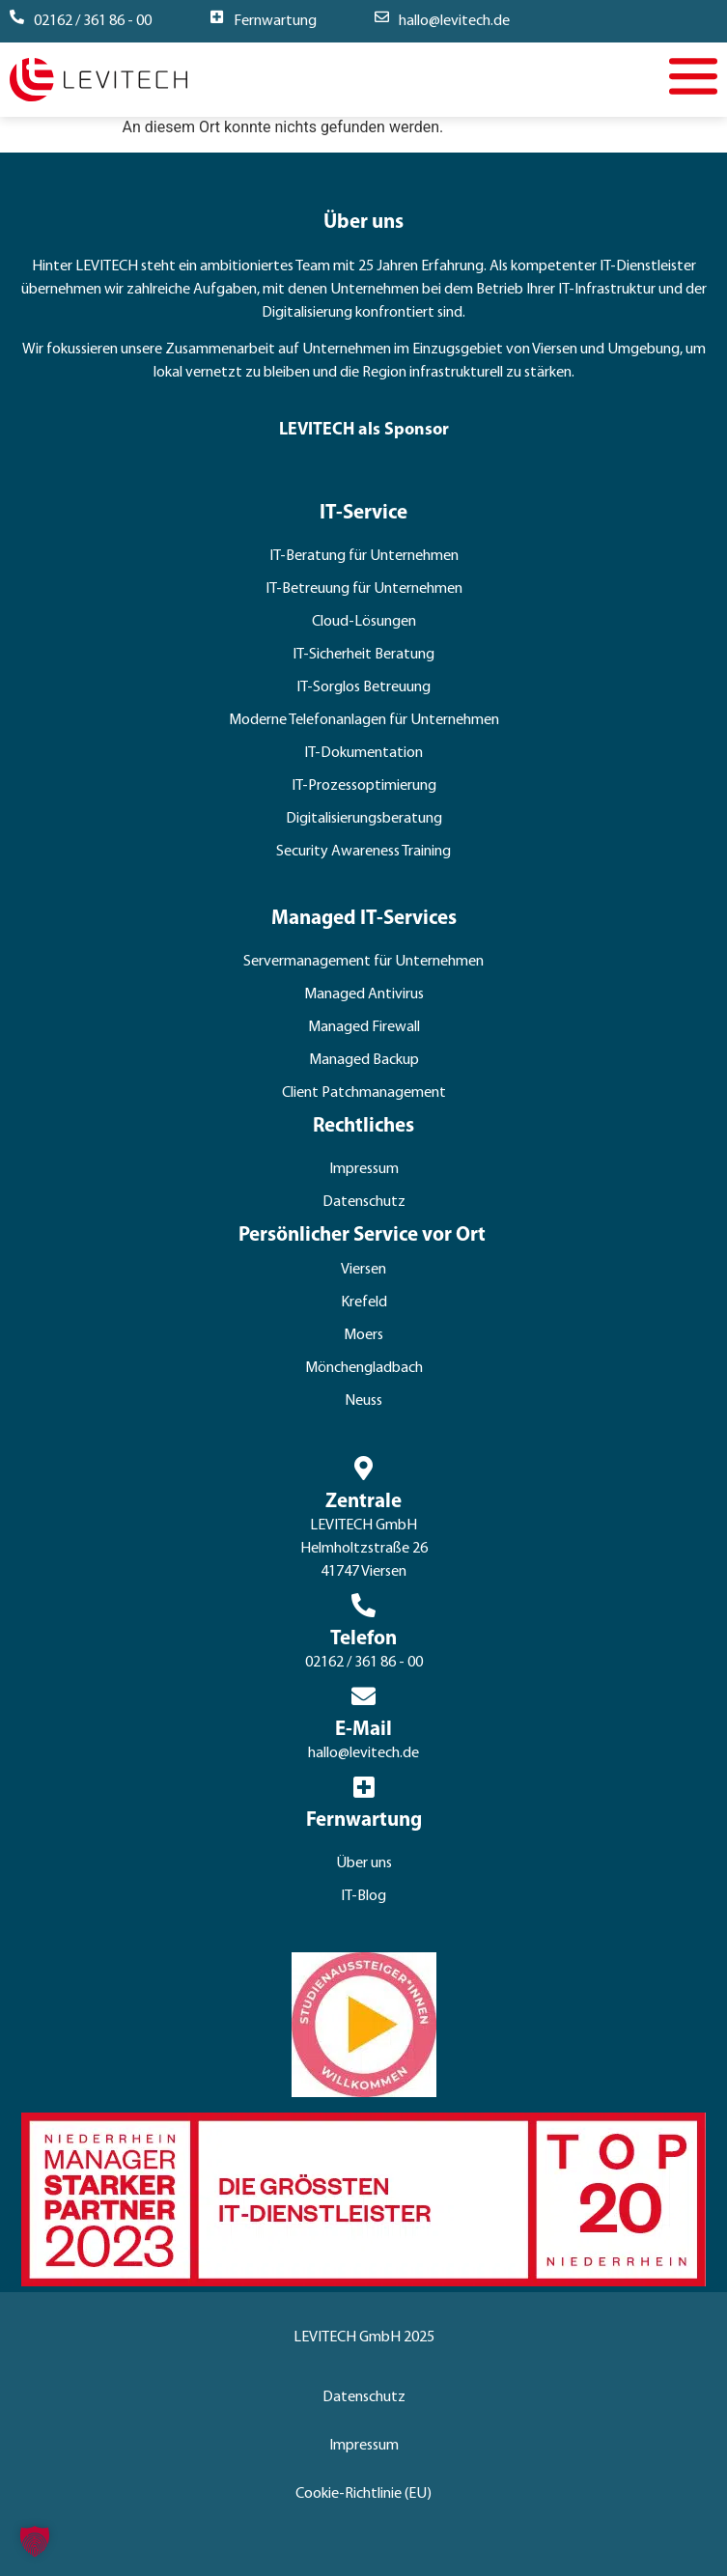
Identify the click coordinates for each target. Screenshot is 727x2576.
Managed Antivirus (364, 994)
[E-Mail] (363, 1696)
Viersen (363, 1269)
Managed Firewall (364, 1027)
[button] (35, 2541)
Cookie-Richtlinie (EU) (363, 2494)
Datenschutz (363, 1202)
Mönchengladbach (364, 1368)
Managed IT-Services (364, 919)
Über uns (364, 1863)
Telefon (363, 1639)
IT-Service (363, 513)
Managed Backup (364, 1060)
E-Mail (363, 1730)
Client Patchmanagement (364, 1093)
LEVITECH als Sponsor (364, 430)
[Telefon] (363, 1605)
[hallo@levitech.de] (382, 17)
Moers (363, 1335)
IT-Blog (363, 1896)
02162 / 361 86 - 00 (93, 21)
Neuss (363, 1401)
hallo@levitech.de (454, 21)
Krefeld (364, 1302)
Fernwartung (275, 21)
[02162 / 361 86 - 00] (17, 17)
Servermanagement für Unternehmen (363, 961)
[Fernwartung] (217, 17)
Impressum (364, 1169)
